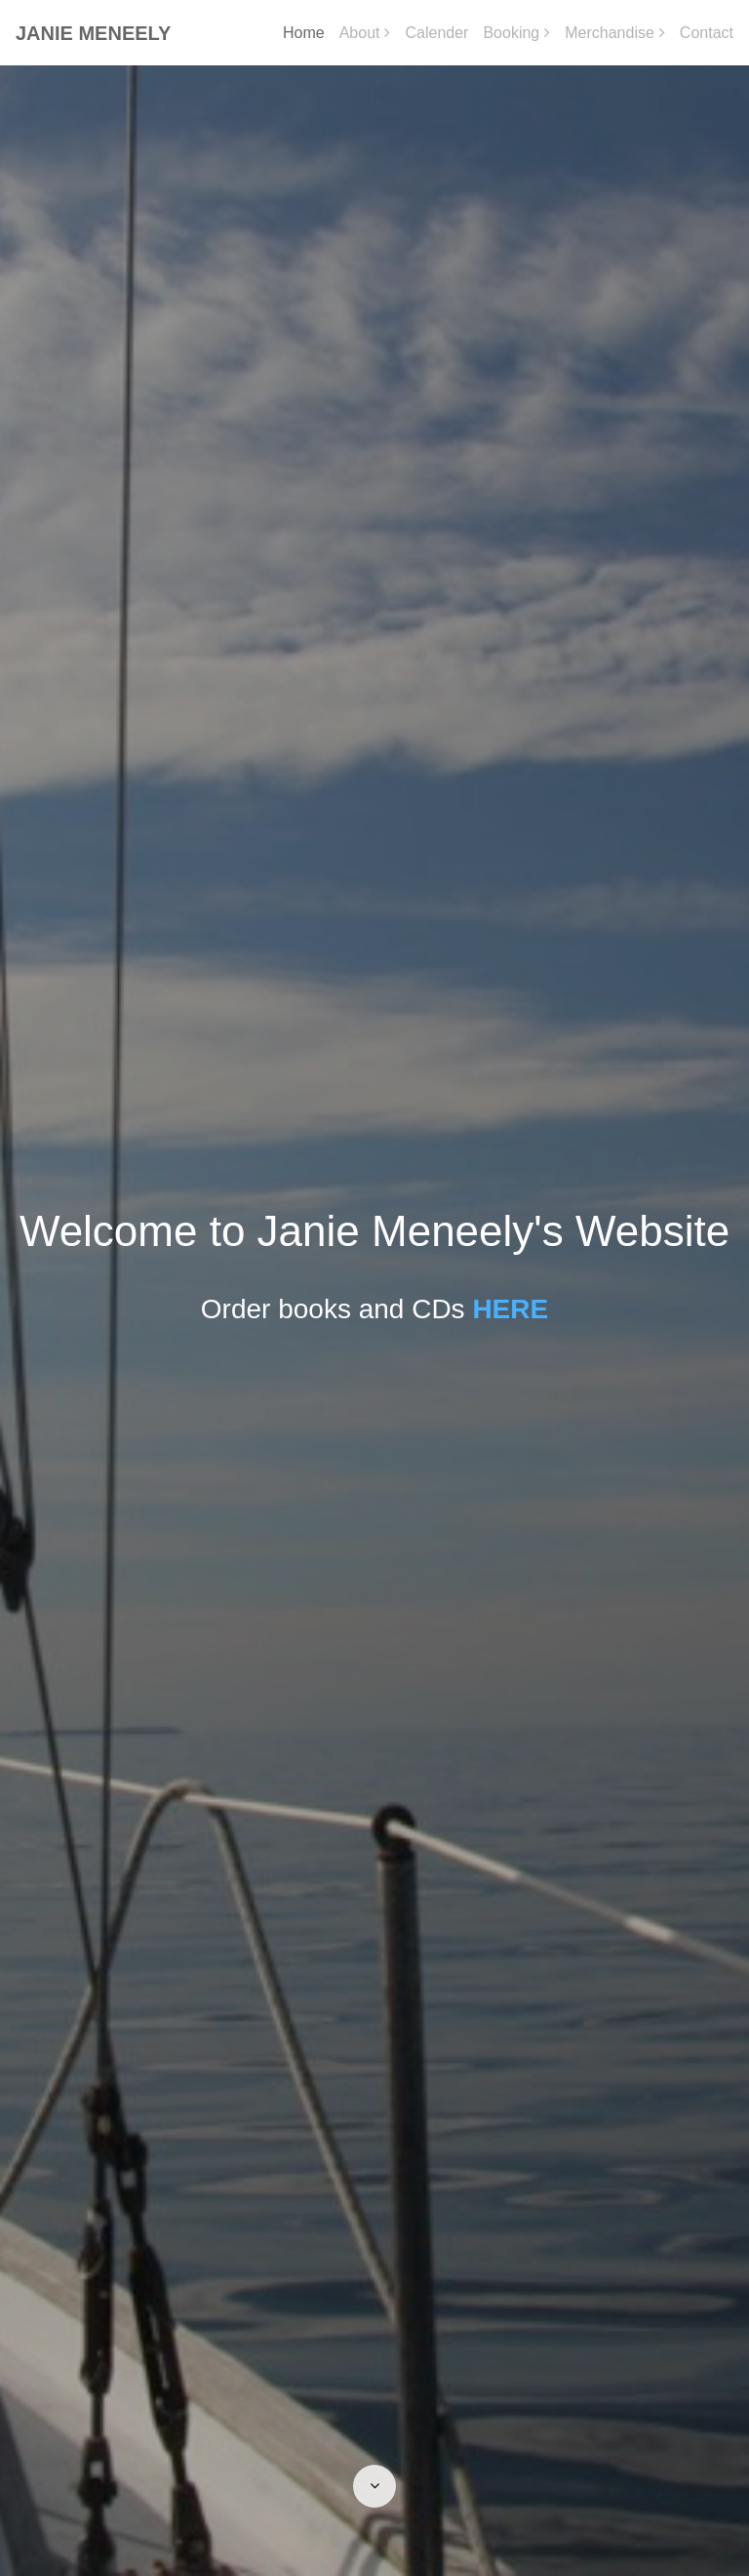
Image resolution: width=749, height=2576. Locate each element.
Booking (511, 32)
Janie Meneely (93, 33)
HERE (510, 1309)
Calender (436, 32)
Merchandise (609, 32)
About (359, 32)
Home (304, 32)
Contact (706, 32)
